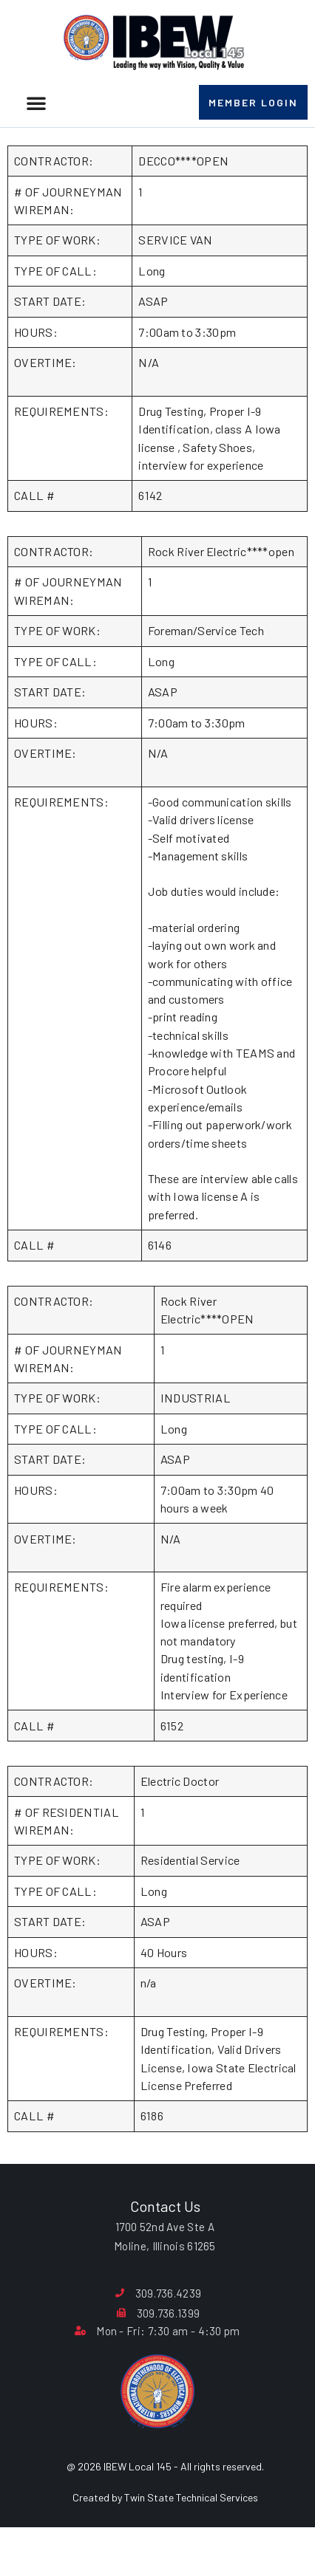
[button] (36, 102)
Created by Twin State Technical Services (165, 2535)
